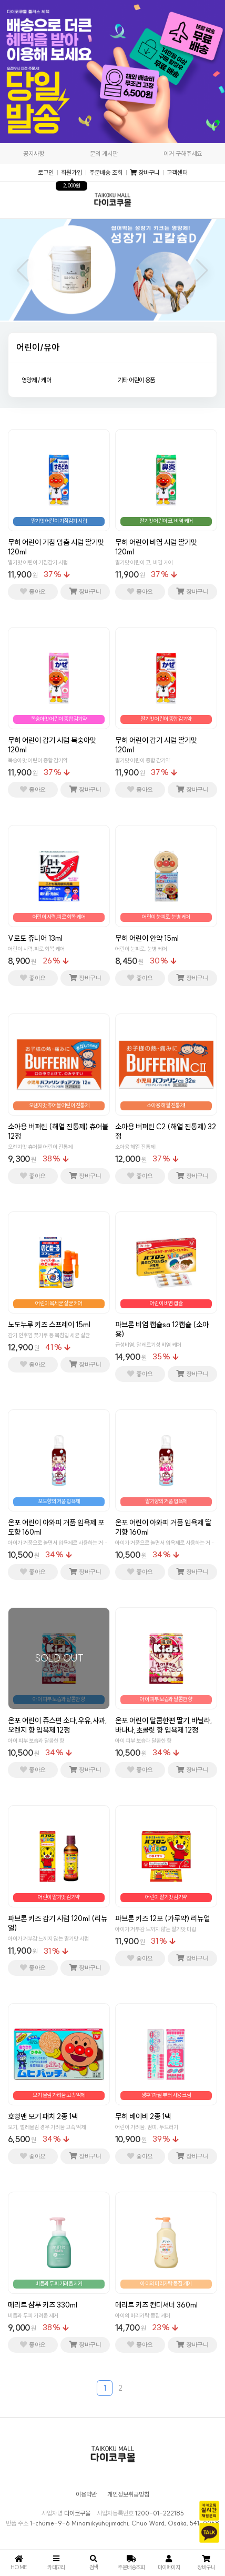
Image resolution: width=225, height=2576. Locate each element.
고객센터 (177, 173)
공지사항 (33, 153)
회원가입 (71, 173)
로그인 (46, 173)
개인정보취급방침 (128, 2494)
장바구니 (144, 173)
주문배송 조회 (105, 173)
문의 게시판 (104, 153)
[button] (23, 270)
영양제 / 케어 (36, 380)
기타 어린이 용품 (136, 380)
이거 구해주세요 (182, 153)
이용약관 (86, 2494)
